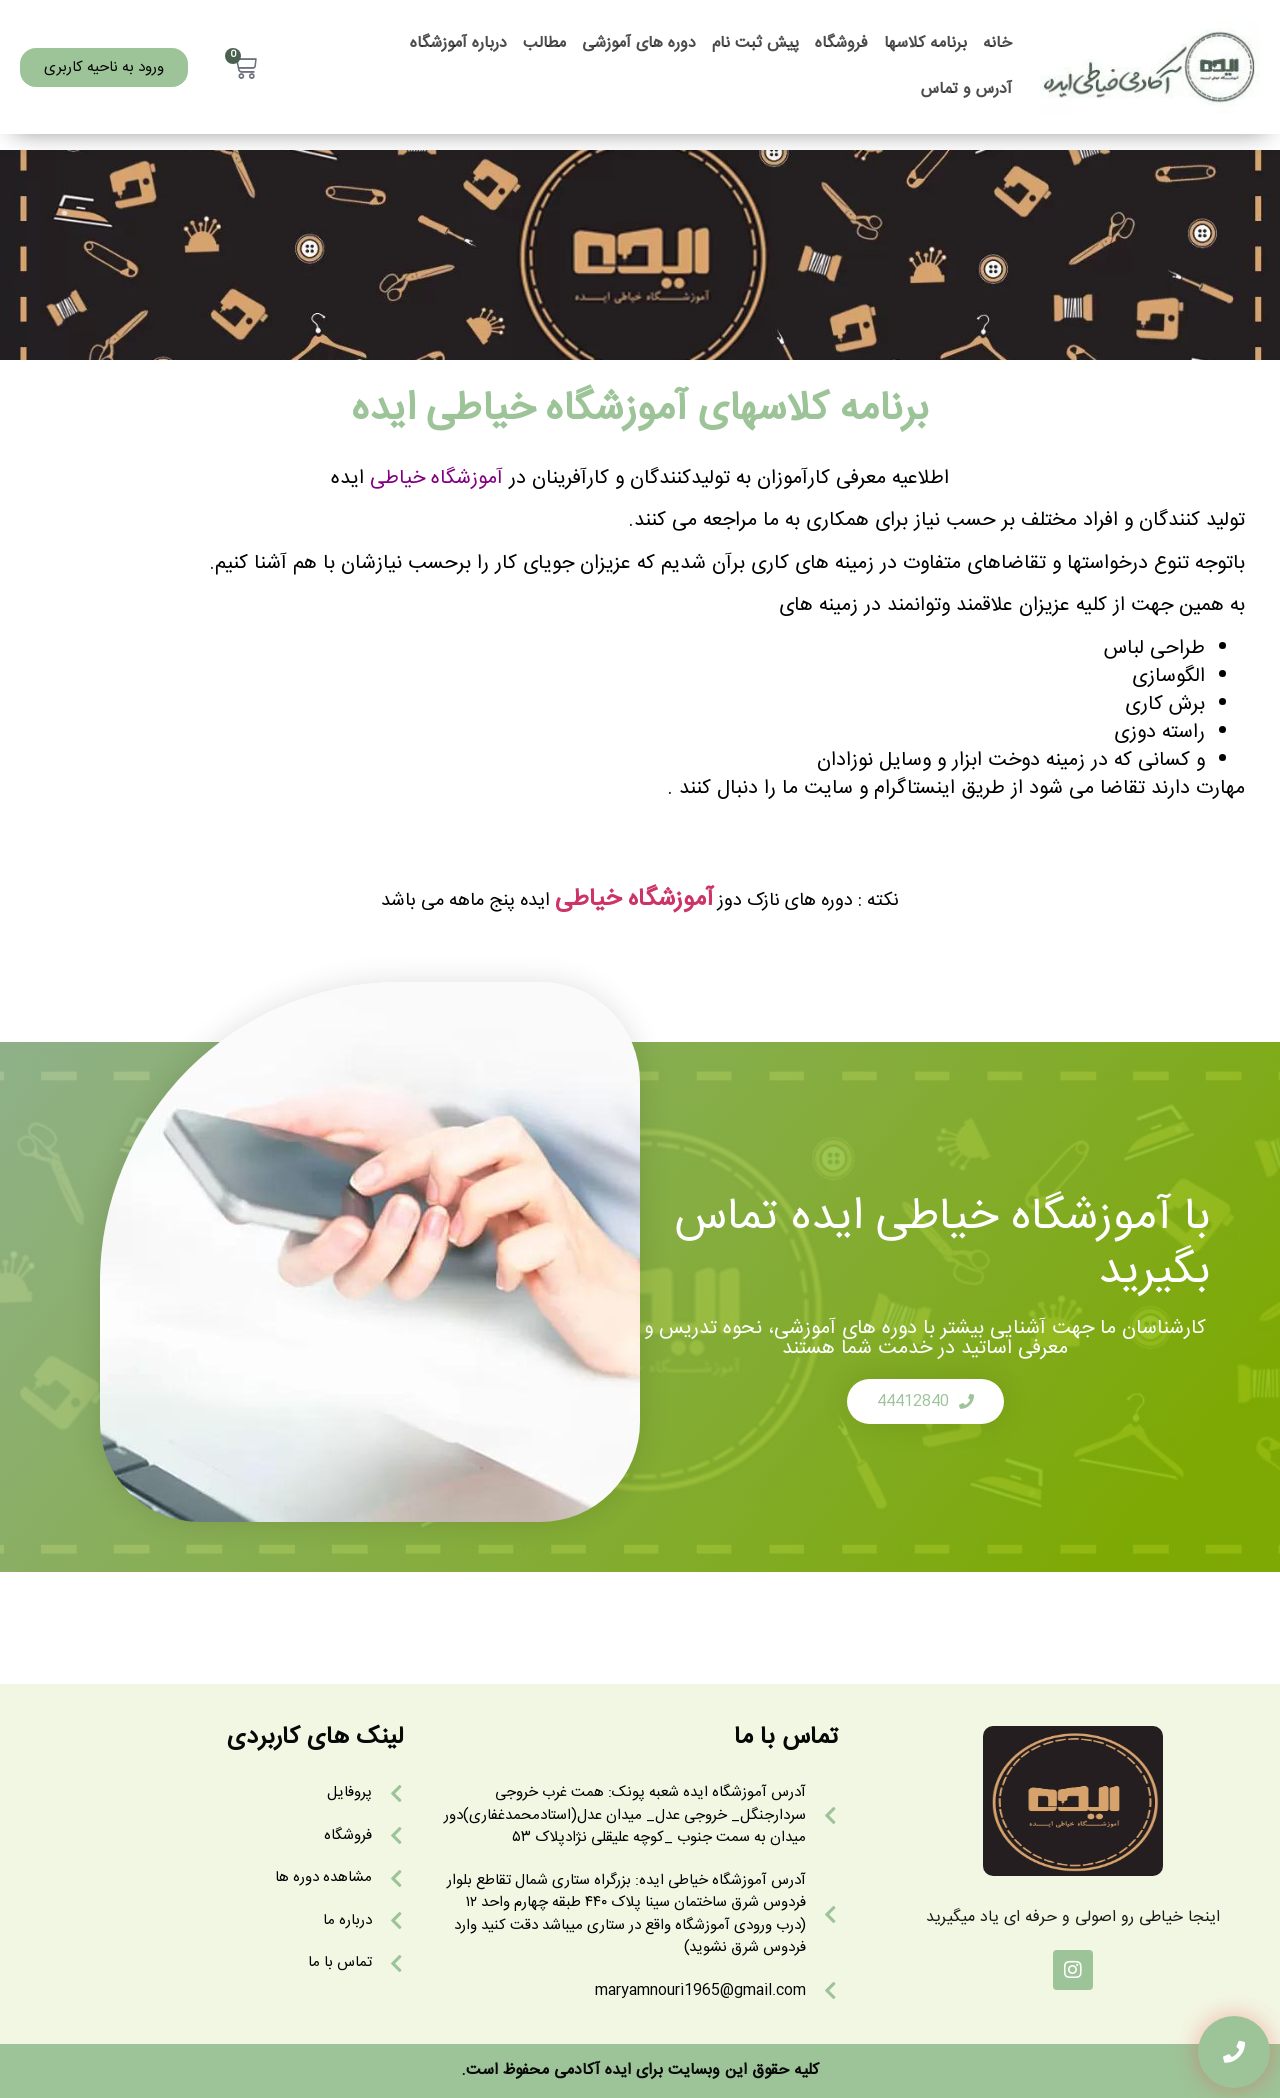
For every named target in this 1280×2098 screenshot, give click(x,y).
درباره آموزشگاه (458, 43)
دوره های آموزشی (639, 43)
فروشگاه (841, 43)
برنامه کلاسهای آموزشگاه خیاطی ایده (640, 410)
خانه (997, 43)
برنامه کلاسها (925, 43)
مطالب (544, 43)
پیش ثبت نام (755, 43)
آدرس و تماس (966, 89)
